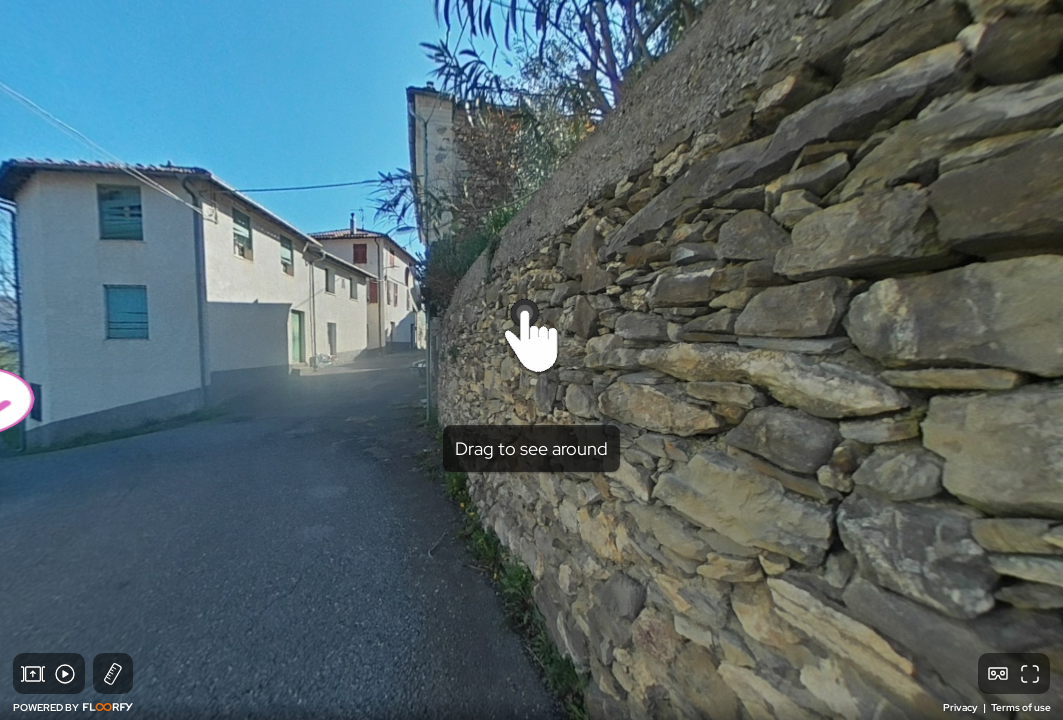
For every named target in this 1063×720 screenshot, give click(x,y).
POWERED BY (73, 707)
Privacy (961, 707)
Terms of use (1021, 707)
